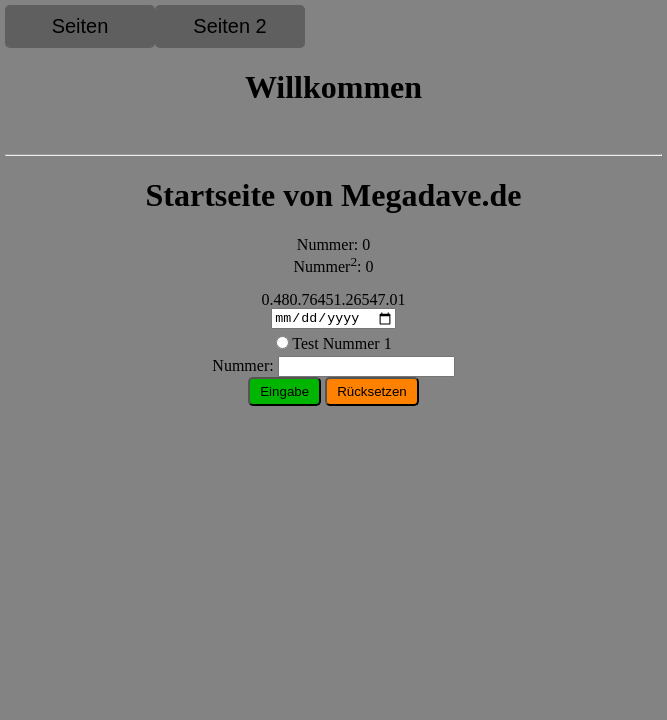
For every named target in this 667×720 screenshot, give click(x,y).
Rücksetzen (372, 394)
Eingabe (284, 394)
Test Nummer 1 (341, 346)
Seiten (80, 26)
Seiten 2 (229, 26)
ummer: (333, 368)
